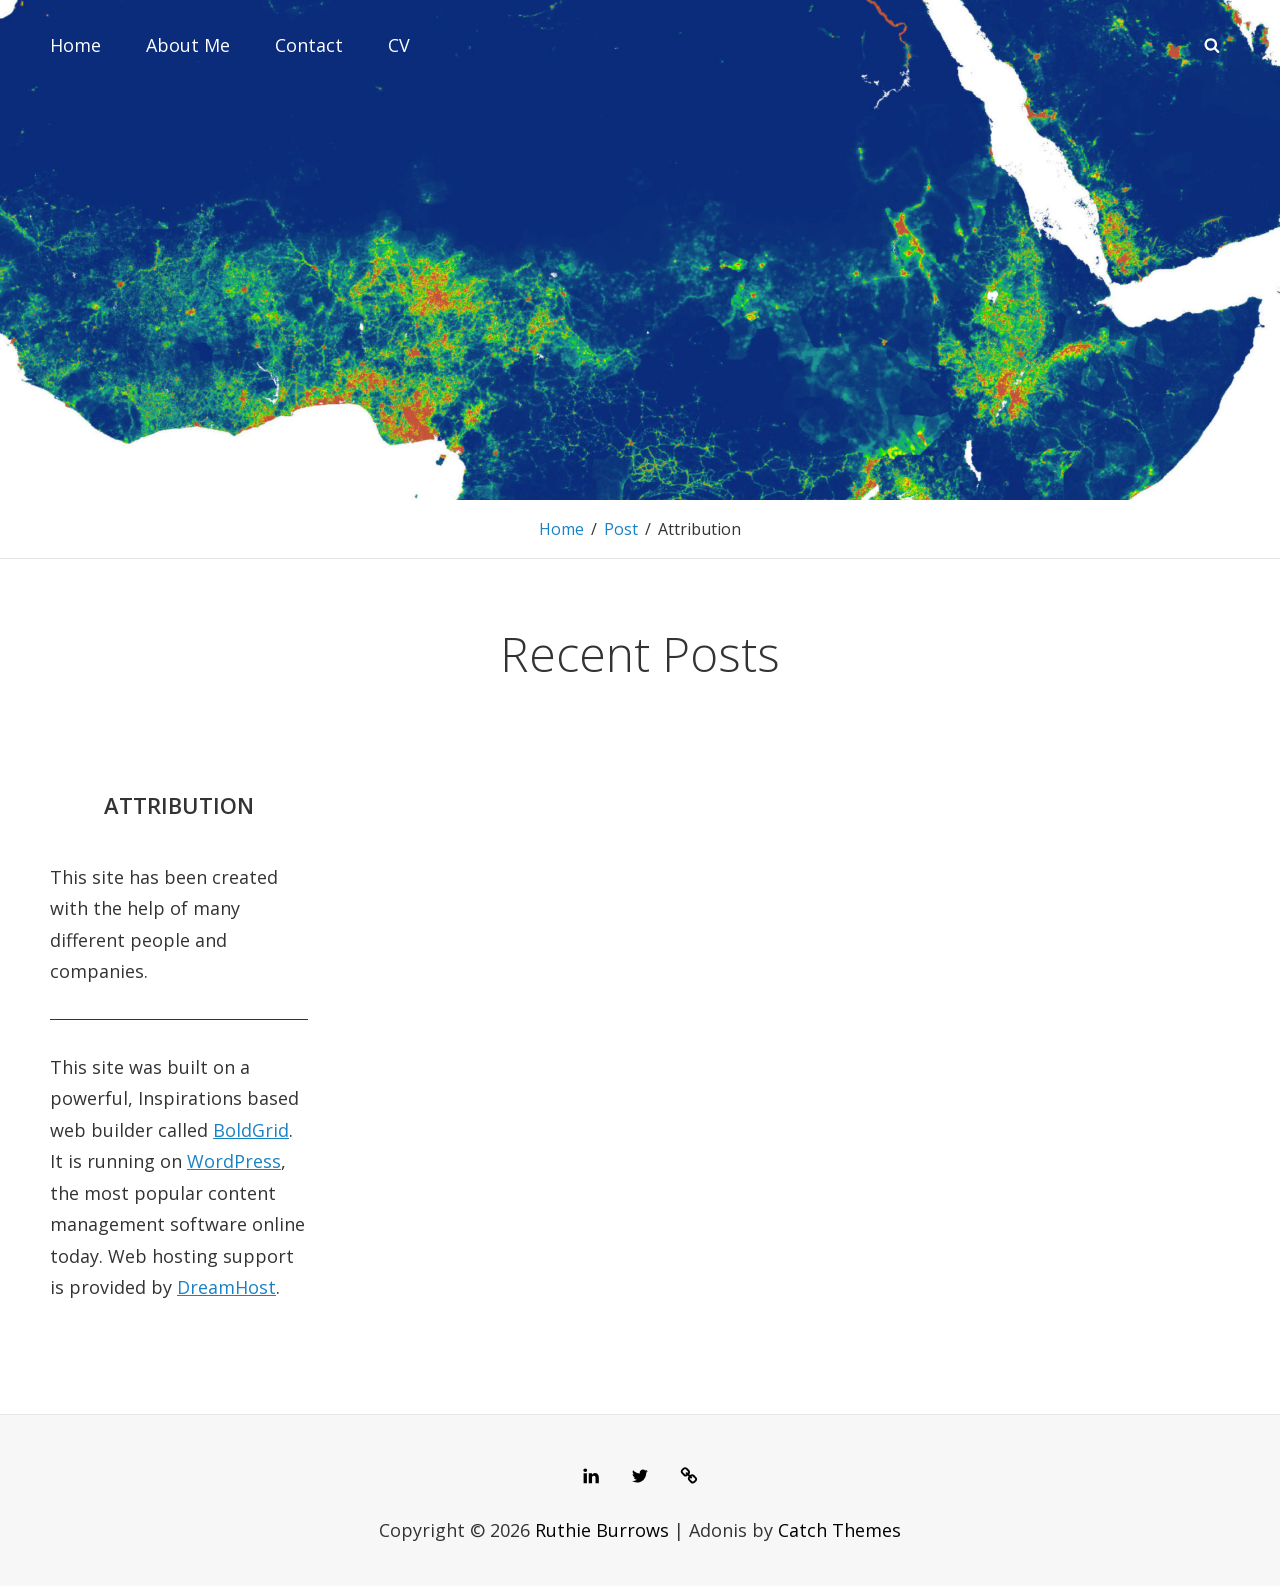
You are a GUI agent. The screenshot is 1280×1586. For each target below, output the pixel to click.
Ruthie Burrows (602, 1530)
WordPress (234, 1161)
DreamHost (226, 1287)
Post (621, 529)
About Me (188, 45)
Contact (309, 45)
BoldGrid (251, 1130)
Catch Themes (839, 1530)
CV (399, 45)
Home (75, 45)
